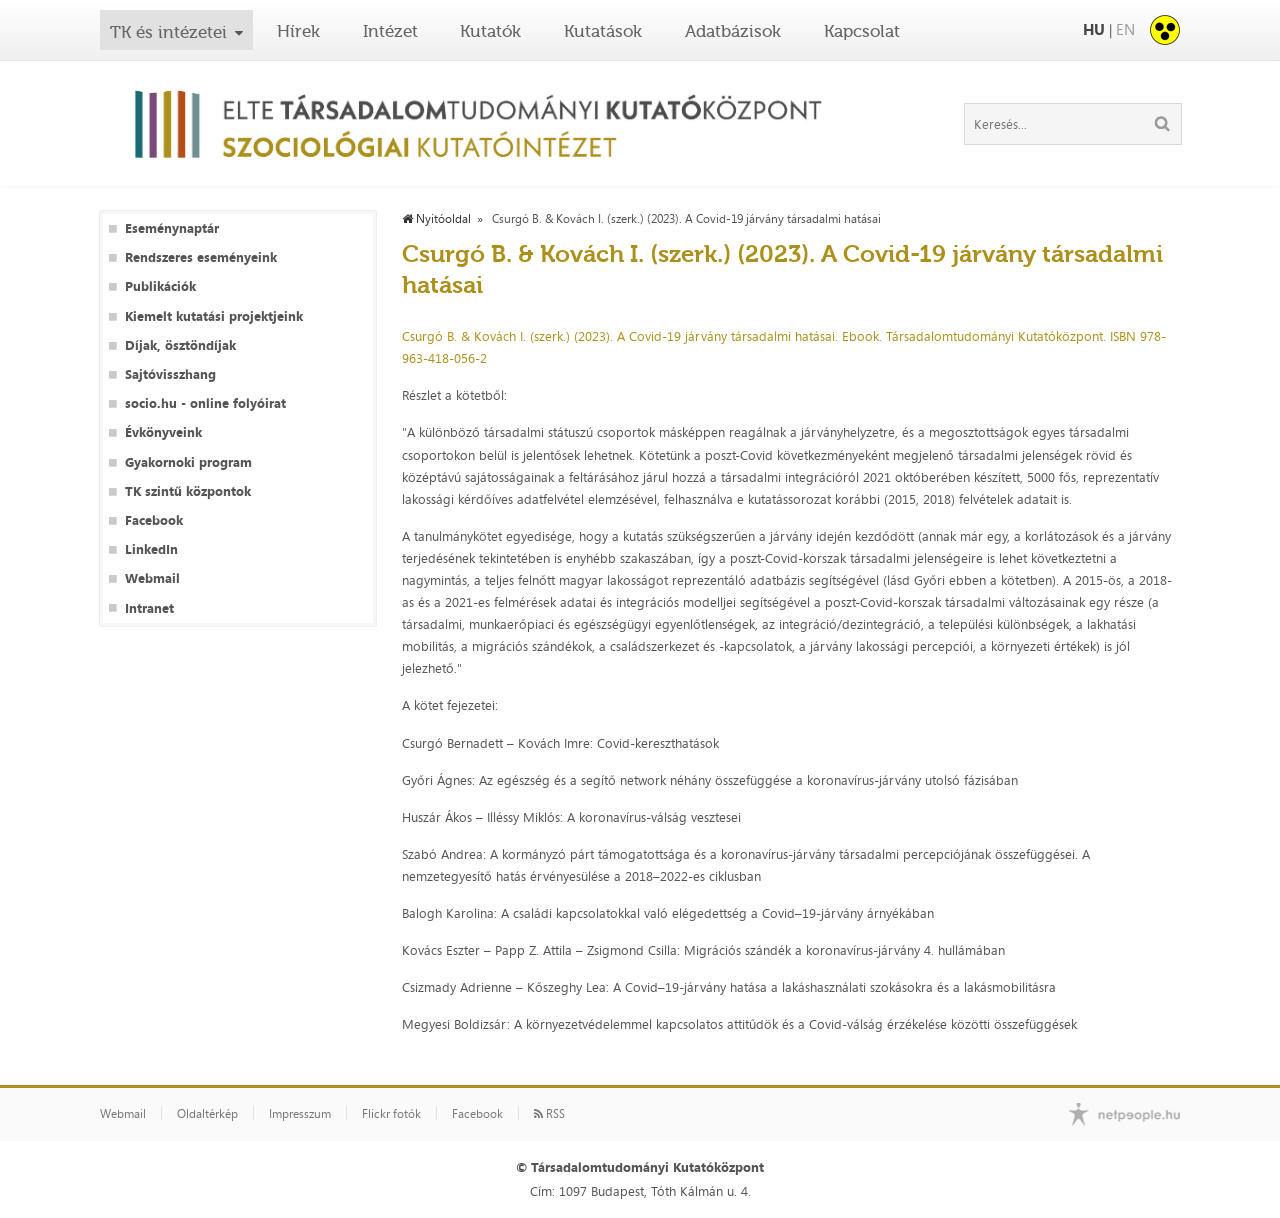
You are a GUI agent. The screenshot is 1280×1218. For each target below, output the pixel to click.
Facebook (154, 520)
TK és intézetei (168, 32)
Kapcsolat (862, 31)
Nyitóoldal (436, 219)
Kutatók (490, 31)
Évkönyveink (163, 432)
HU (1094, 29)
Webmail (152, 578)
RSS (549, 1114)
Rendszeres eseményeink (201, 257)
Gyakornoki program (188, 462)
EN (1125, 29)
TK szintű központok (188, 491)
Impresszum (300, 1114)
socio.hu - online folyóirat (205, 403)
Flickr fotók (391, 1114)
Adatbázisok (733, 31)
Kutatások (603, 31)
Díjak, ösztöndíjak (180, 345)
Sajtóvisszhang (170, 374)
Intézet (390, 31)
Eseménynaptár (172, 228)
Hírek (298, 31)
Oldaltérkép (207, 1114)
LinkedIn (151, 549)
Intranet (149, 608)
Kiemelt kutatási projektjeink (214, 316)
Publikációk (160, 286)
